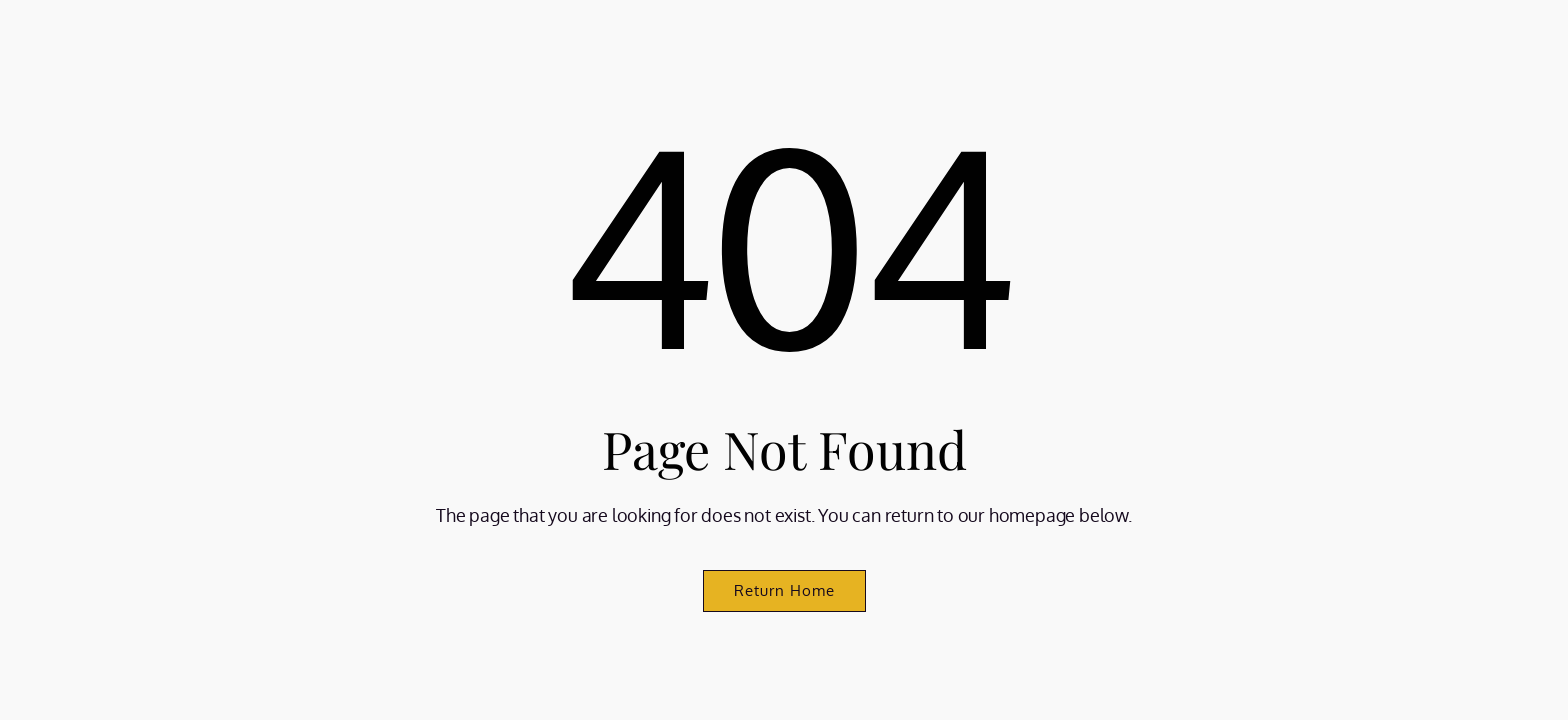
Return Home (784, 590)
